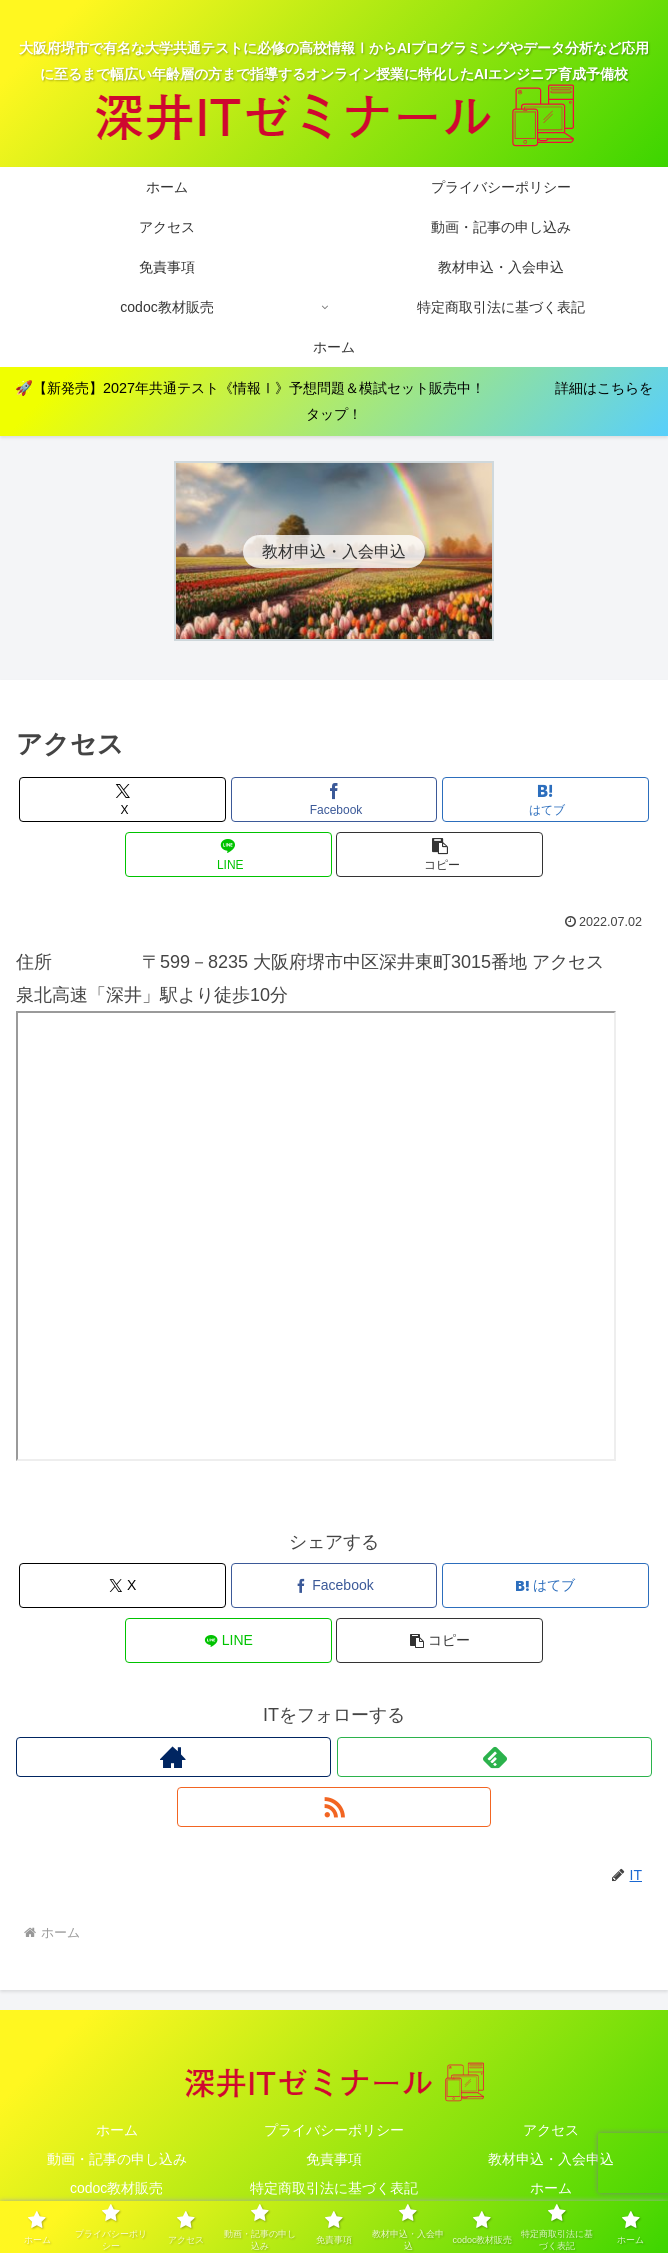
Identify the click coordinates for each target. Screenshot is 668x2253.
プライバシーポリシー (334, 2130)
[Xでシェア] (122, 799)
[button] (439, 854)
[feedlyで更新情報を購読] (494, 1757)
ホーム (117, 2130)
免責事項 (334, 2159)
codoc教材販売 (116, 2188)
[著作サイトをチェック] (173, 1757)
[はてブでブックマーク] (545, 799)
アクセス (551, 2130)
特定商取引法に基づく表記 (334, 2188)
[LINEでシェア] (228, 854)
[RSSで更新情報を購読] (334, 1807)
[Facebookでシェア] (334, 799)
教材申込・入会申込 (551, 2159)
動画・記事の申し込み (117, 2159)
